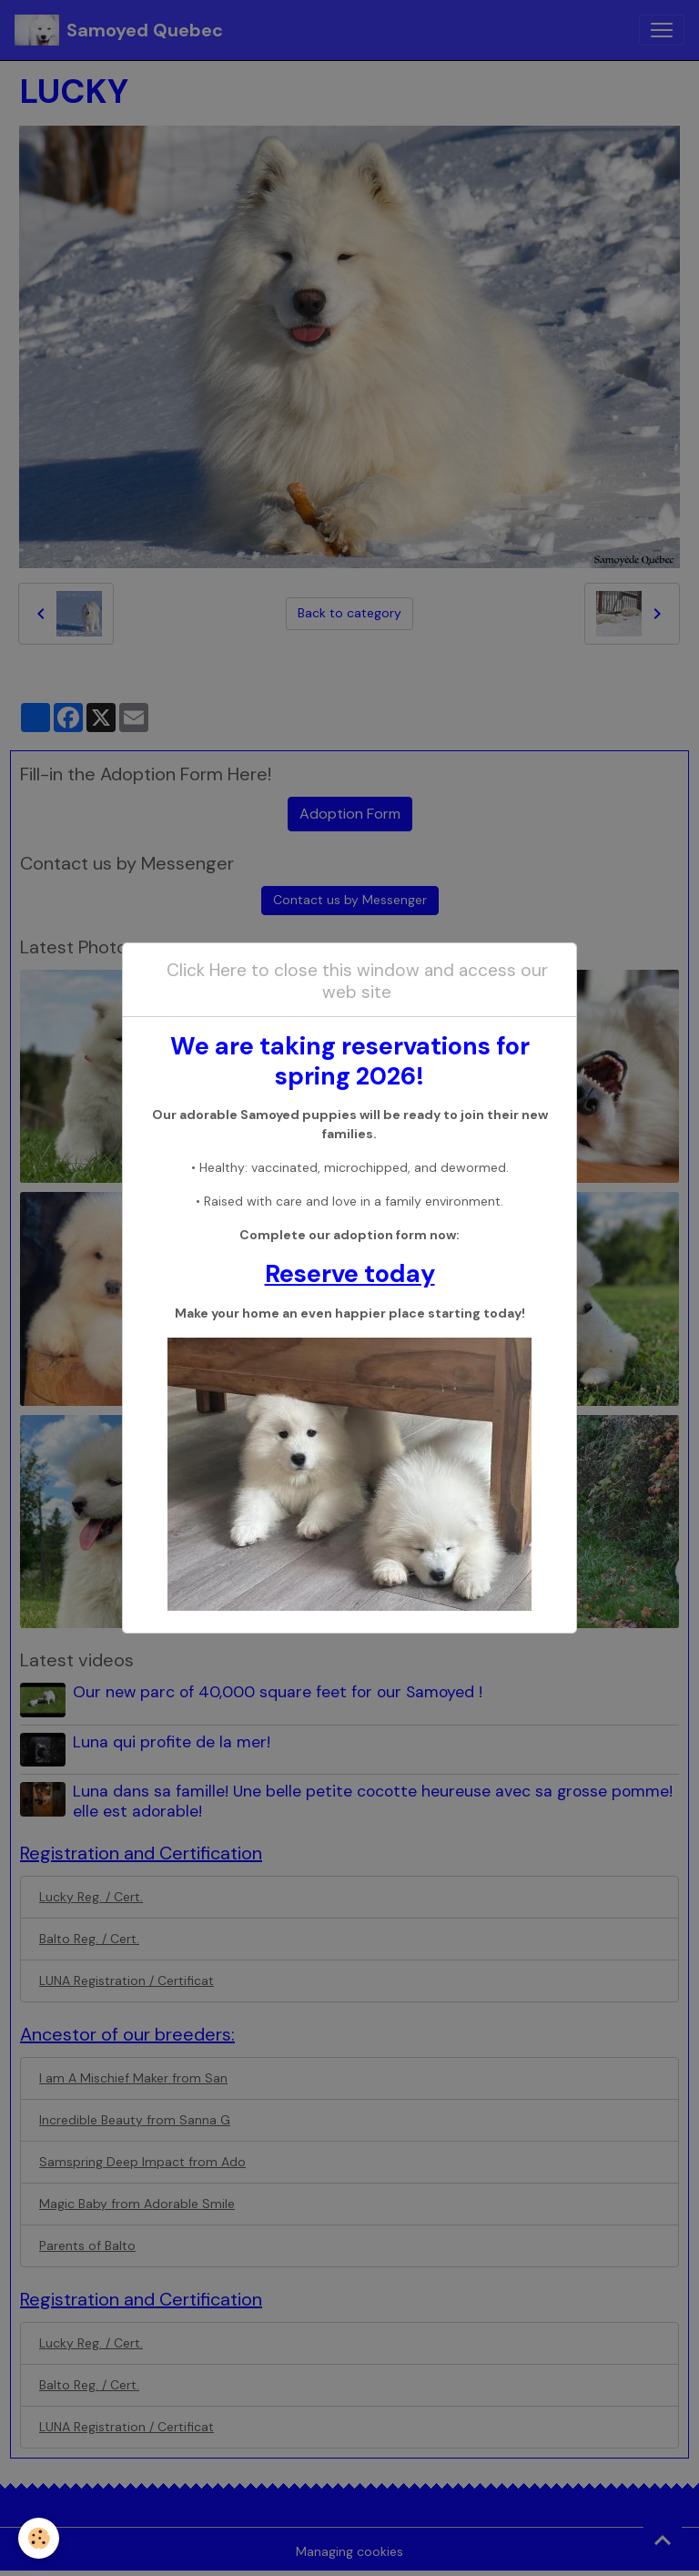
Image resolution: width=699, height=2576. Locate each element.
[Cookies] (38, 2538)
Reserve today (350, 1273)
